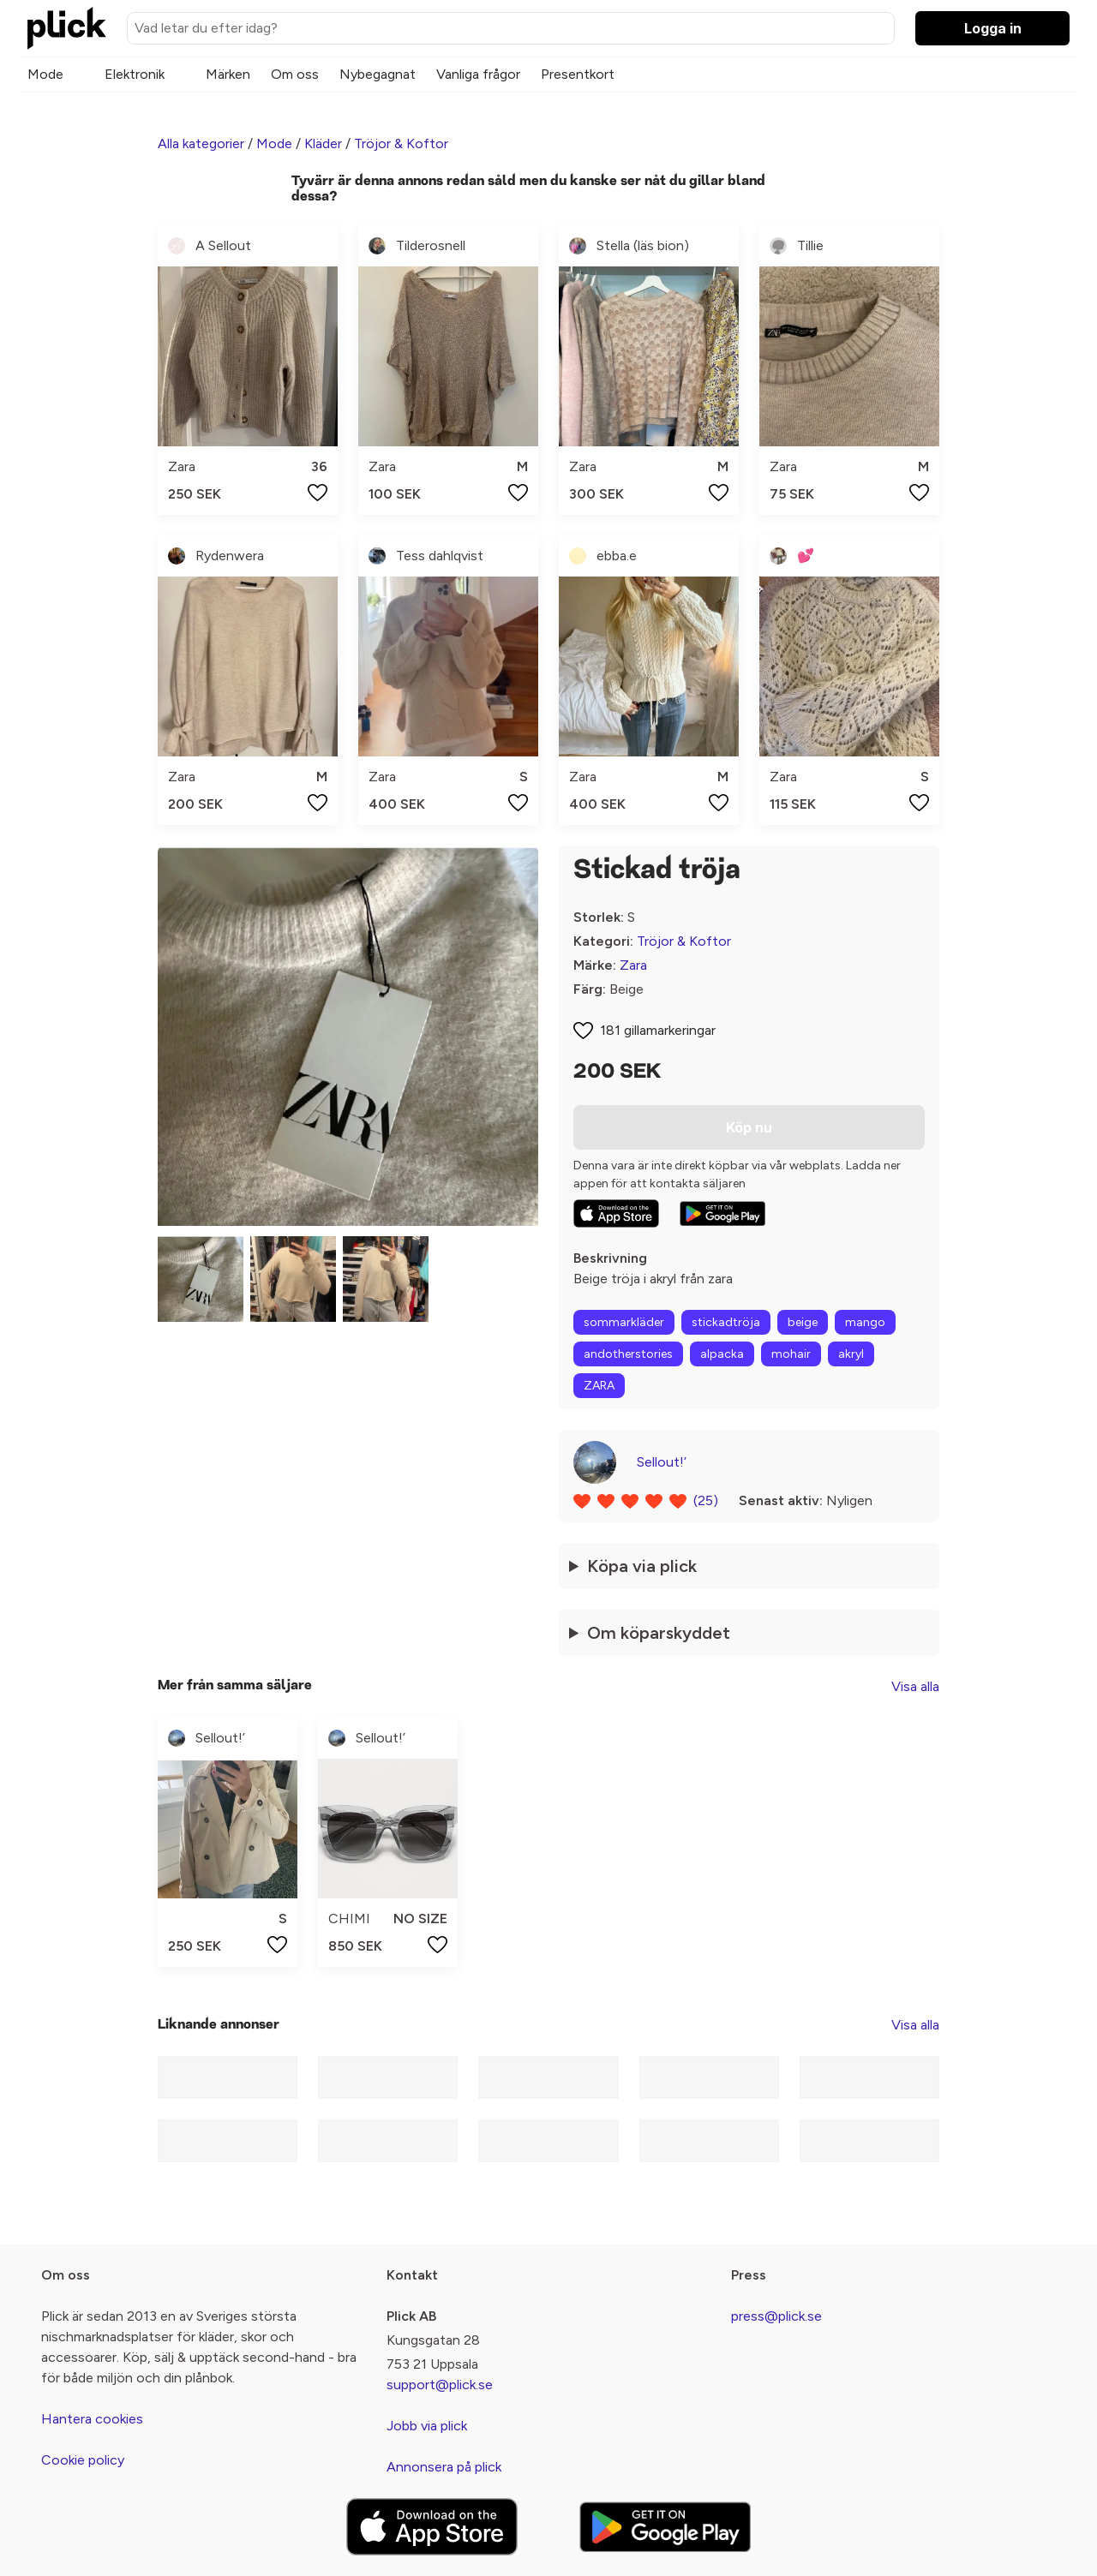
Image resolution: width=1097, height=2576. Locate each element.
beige (803, 1322)
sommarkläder (624, 1322)
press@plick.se (776, 2316)
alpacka (722, 1354)
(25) (705, 1500)
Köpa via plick (642, 1566)
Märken (228, 74)
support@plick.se (440, 2384)
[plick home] (66, 28)
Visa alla (915, 1686)
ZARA (599, 1385)
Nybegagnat (377, 74)
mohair (791, 1354)
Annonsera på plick (444, 2467)
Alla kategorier (201, 143)
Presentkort (577, 74)
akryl (851, 1354)
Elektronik (135, 74)
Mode (45, 74)
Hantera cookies (92, 2419)
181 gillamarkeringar (658, 1030)
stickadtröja (726, 1322)
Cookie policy (82, 2460)
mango (865, 1322)
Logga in (993, 28)
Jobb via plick (427, 2426)
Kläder (323, 143)
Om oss (295, 74)
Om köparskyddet (658, 1633)
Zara (633, 965)
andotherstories (628, 1354)
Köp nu (749, 1127)
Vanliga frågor (478, 74)
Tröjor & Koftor (401, 143)
